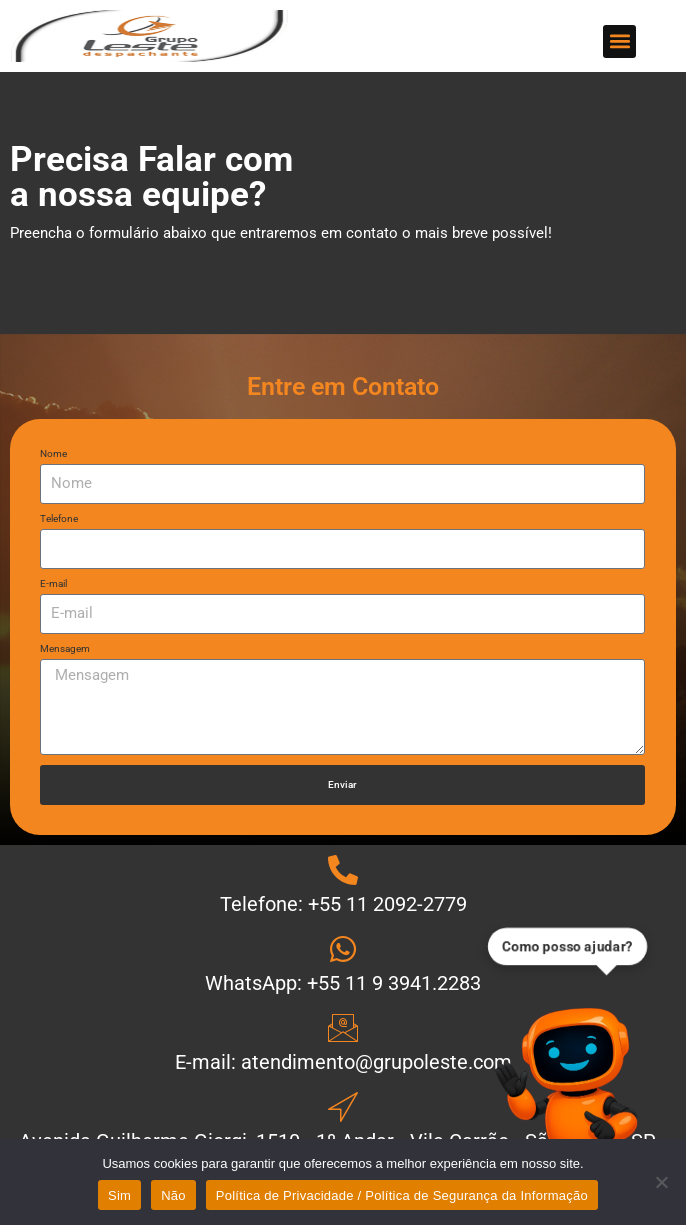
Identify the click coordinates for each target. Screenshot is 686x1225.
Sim (119, 1195)
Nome (53, 454)
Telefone (59, 519)
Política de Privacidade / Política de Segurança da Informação (402, 1195)
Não (173, 1195)
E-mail (53, 584)
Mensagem (65, 649)
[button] (619, 41)
